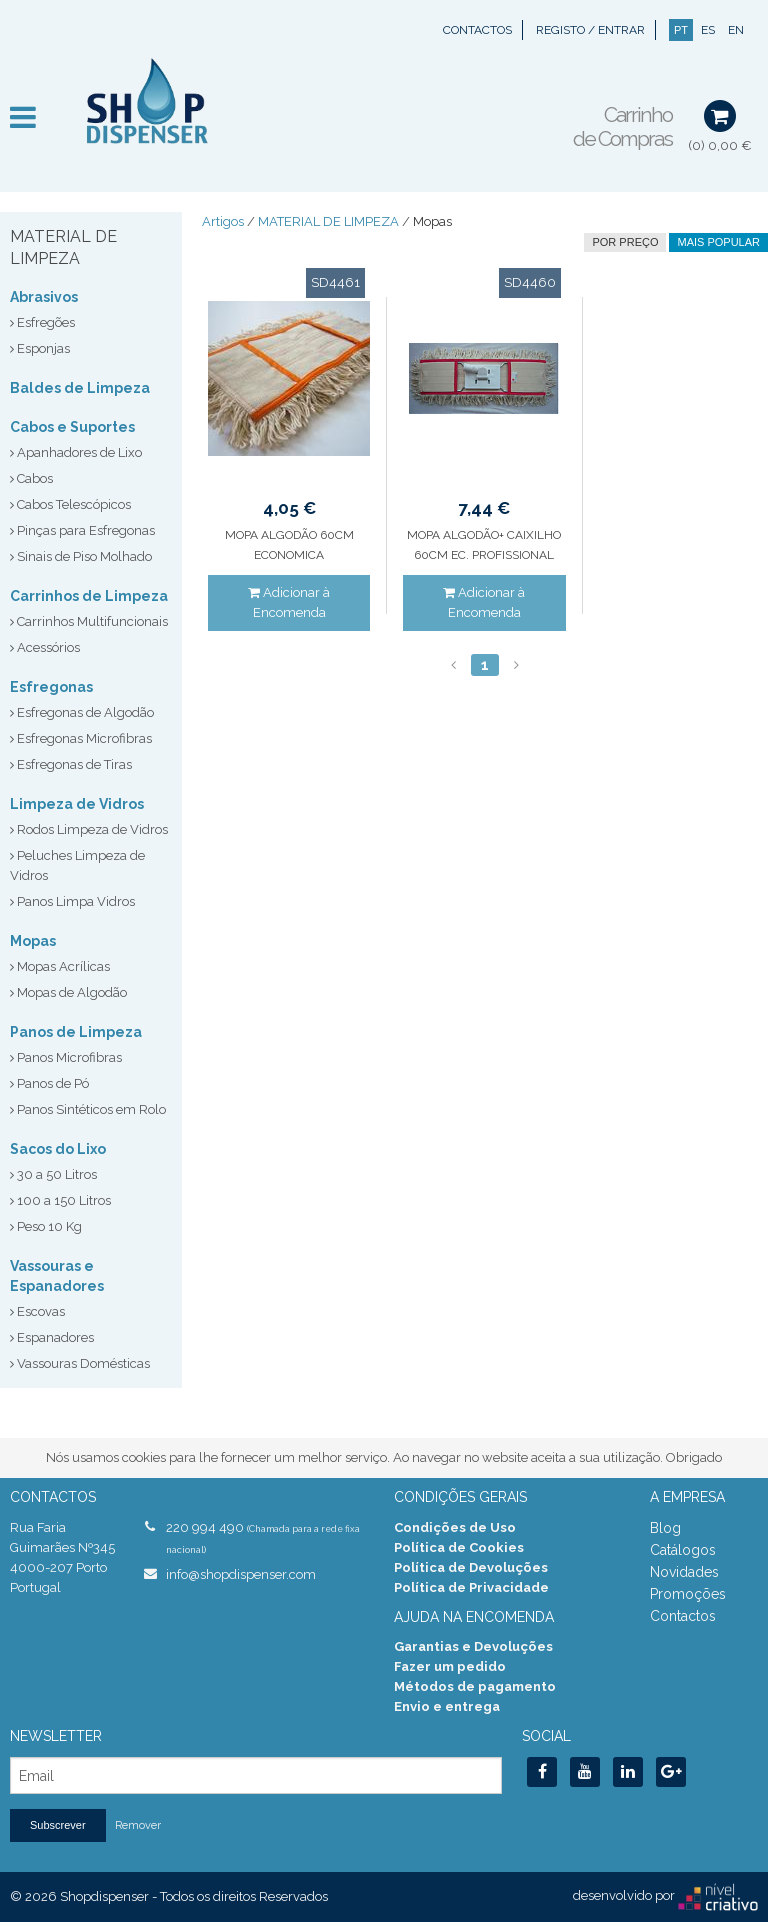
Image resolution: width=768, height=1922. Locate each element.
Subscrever (58, 1825)
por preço (625, 242)
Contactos (477, 30)
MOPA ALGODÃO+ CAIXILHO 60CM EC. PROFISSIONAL (484, 545)
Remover (138, 1825)
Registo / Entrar (590, 30)
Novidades (684, 1572)
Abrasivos (44, 297)
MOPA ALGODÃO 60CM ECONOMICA (289, 545)
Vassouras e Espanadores (57, 1276)
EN (736, 30)
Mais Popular (718, 242)
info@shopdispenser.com (241, 1574)
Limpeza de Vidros (77, 804)
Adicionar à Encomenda (289, 602)
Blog (665, 1528)
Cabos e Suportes (72, 427)
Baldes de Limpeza (80, 388)
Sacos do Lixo (58, 1149)
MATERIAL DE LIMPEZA (328, 221)
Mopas (33, 941)
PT (681, 30)
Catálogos (683, 1550)
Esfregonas (51, 687)
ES (708, 30)
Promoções (688, 1594)
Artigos (223, 221)
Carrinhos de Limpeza (89, 596)
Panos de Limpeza (76, 1032)
